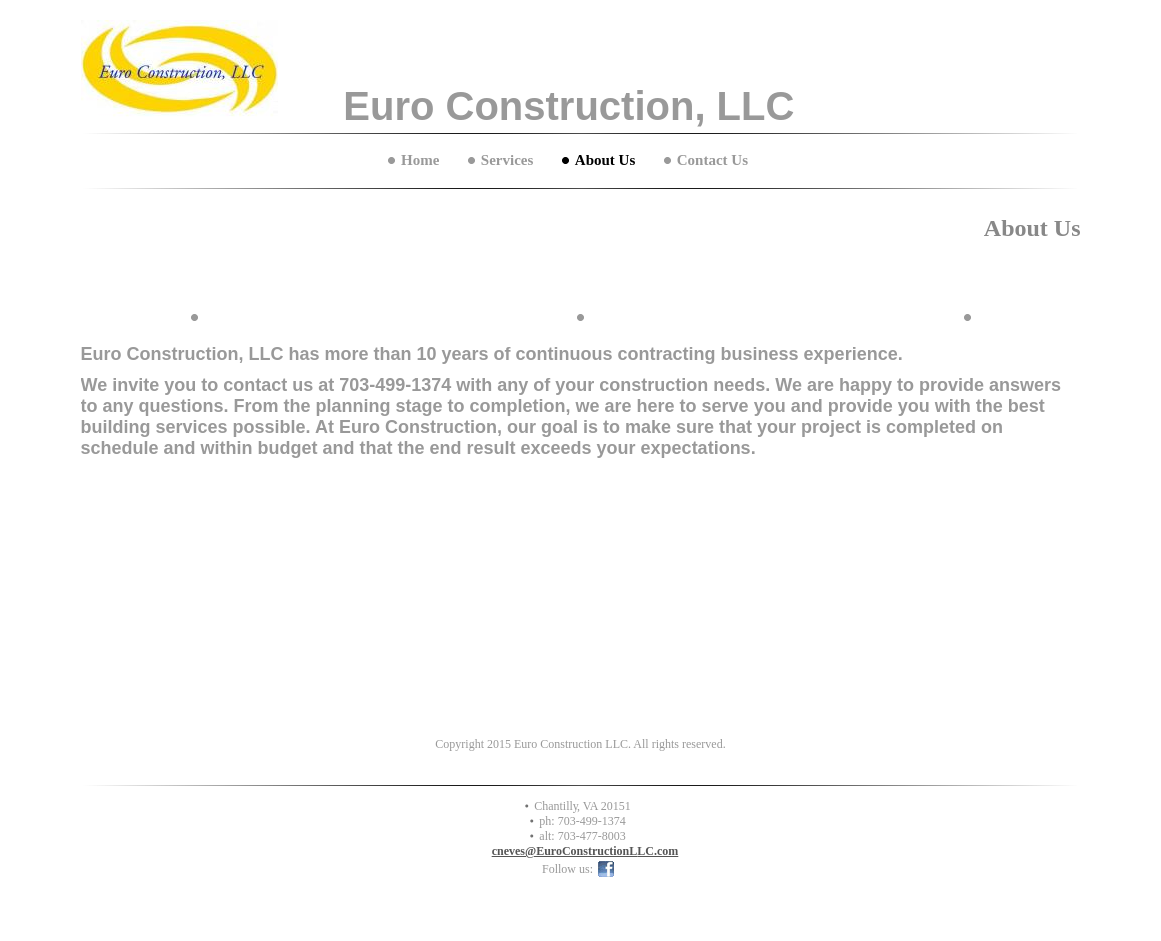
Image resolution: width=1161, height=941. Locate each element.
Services (507, 160)
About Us (605, 160)
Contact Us (712, 160)
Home (420, 160)
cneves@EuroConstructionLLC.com (585, 851)
